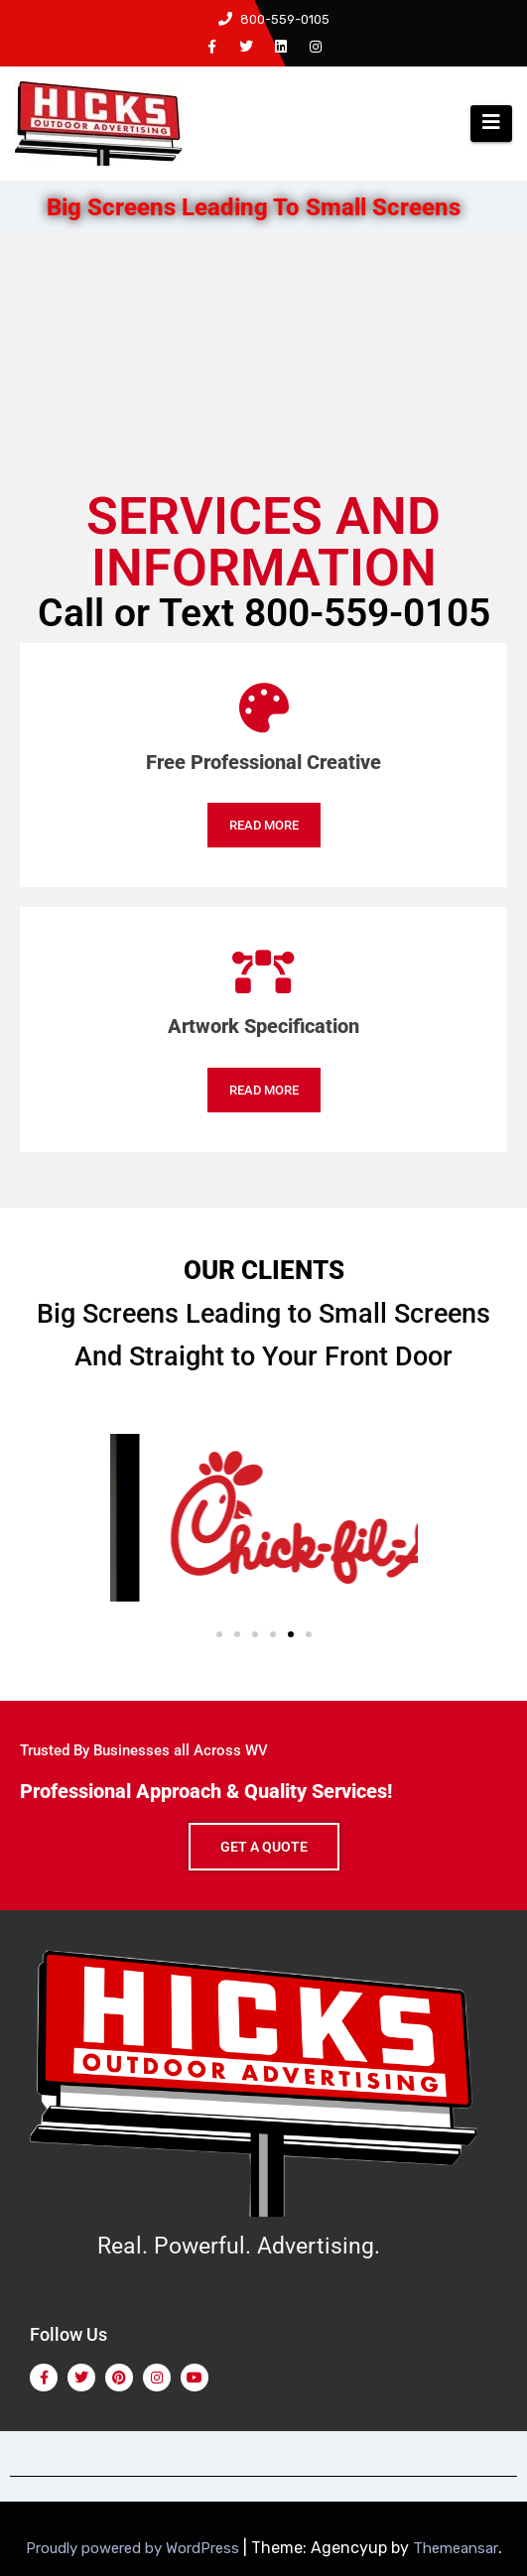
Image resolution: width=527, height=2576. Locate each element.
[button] (219, 1634)
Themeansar (455, 2548)
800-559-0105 (273, 19)
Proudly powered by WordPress (134, 2548)
